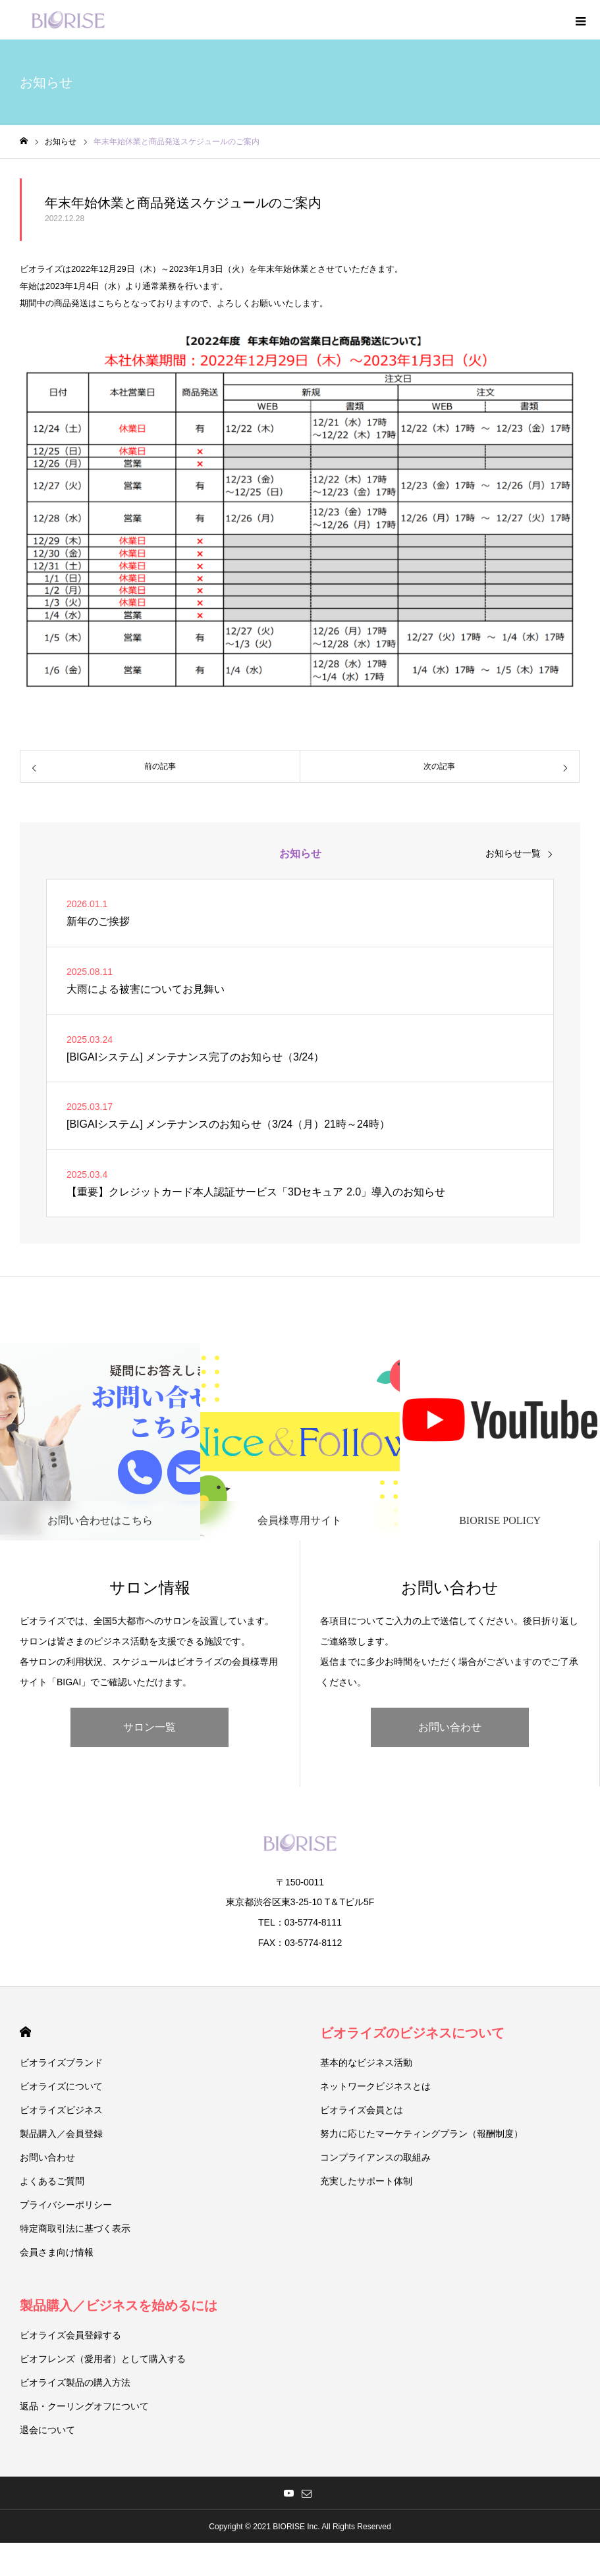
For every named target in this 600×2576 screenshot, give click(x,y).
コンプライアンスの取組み (375, 2157)
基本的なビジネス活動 (366, 2062)
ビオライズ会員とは (361, 2110)
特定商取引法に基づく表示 (75, 2228)
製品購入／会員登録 (61, 2133)
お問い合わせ (449, 1727)
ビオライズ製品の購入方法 (75, 2382)
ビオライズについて (61, 2086)
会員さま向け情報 (57, 2252)
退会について (47, 2430)
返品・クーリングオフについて (84, 2406)
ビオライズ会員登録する (70, 2335)
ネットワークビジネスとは (375, 2086)
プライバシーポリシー (66, 2204)
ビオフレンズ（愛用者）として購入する (103, 2358)
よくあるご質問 (52, 2181)
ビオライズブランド (61, 2062)
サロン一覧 (149, 1727)
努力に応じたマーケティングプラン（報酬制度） (421, 2133)
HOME (25, 2031)
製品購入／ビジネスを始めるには (118, 2305)
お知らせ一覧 (513, 853)
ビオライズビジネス (61, 2110)
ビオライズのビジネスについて (412, 2033)
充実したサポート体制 (366, 2181)
